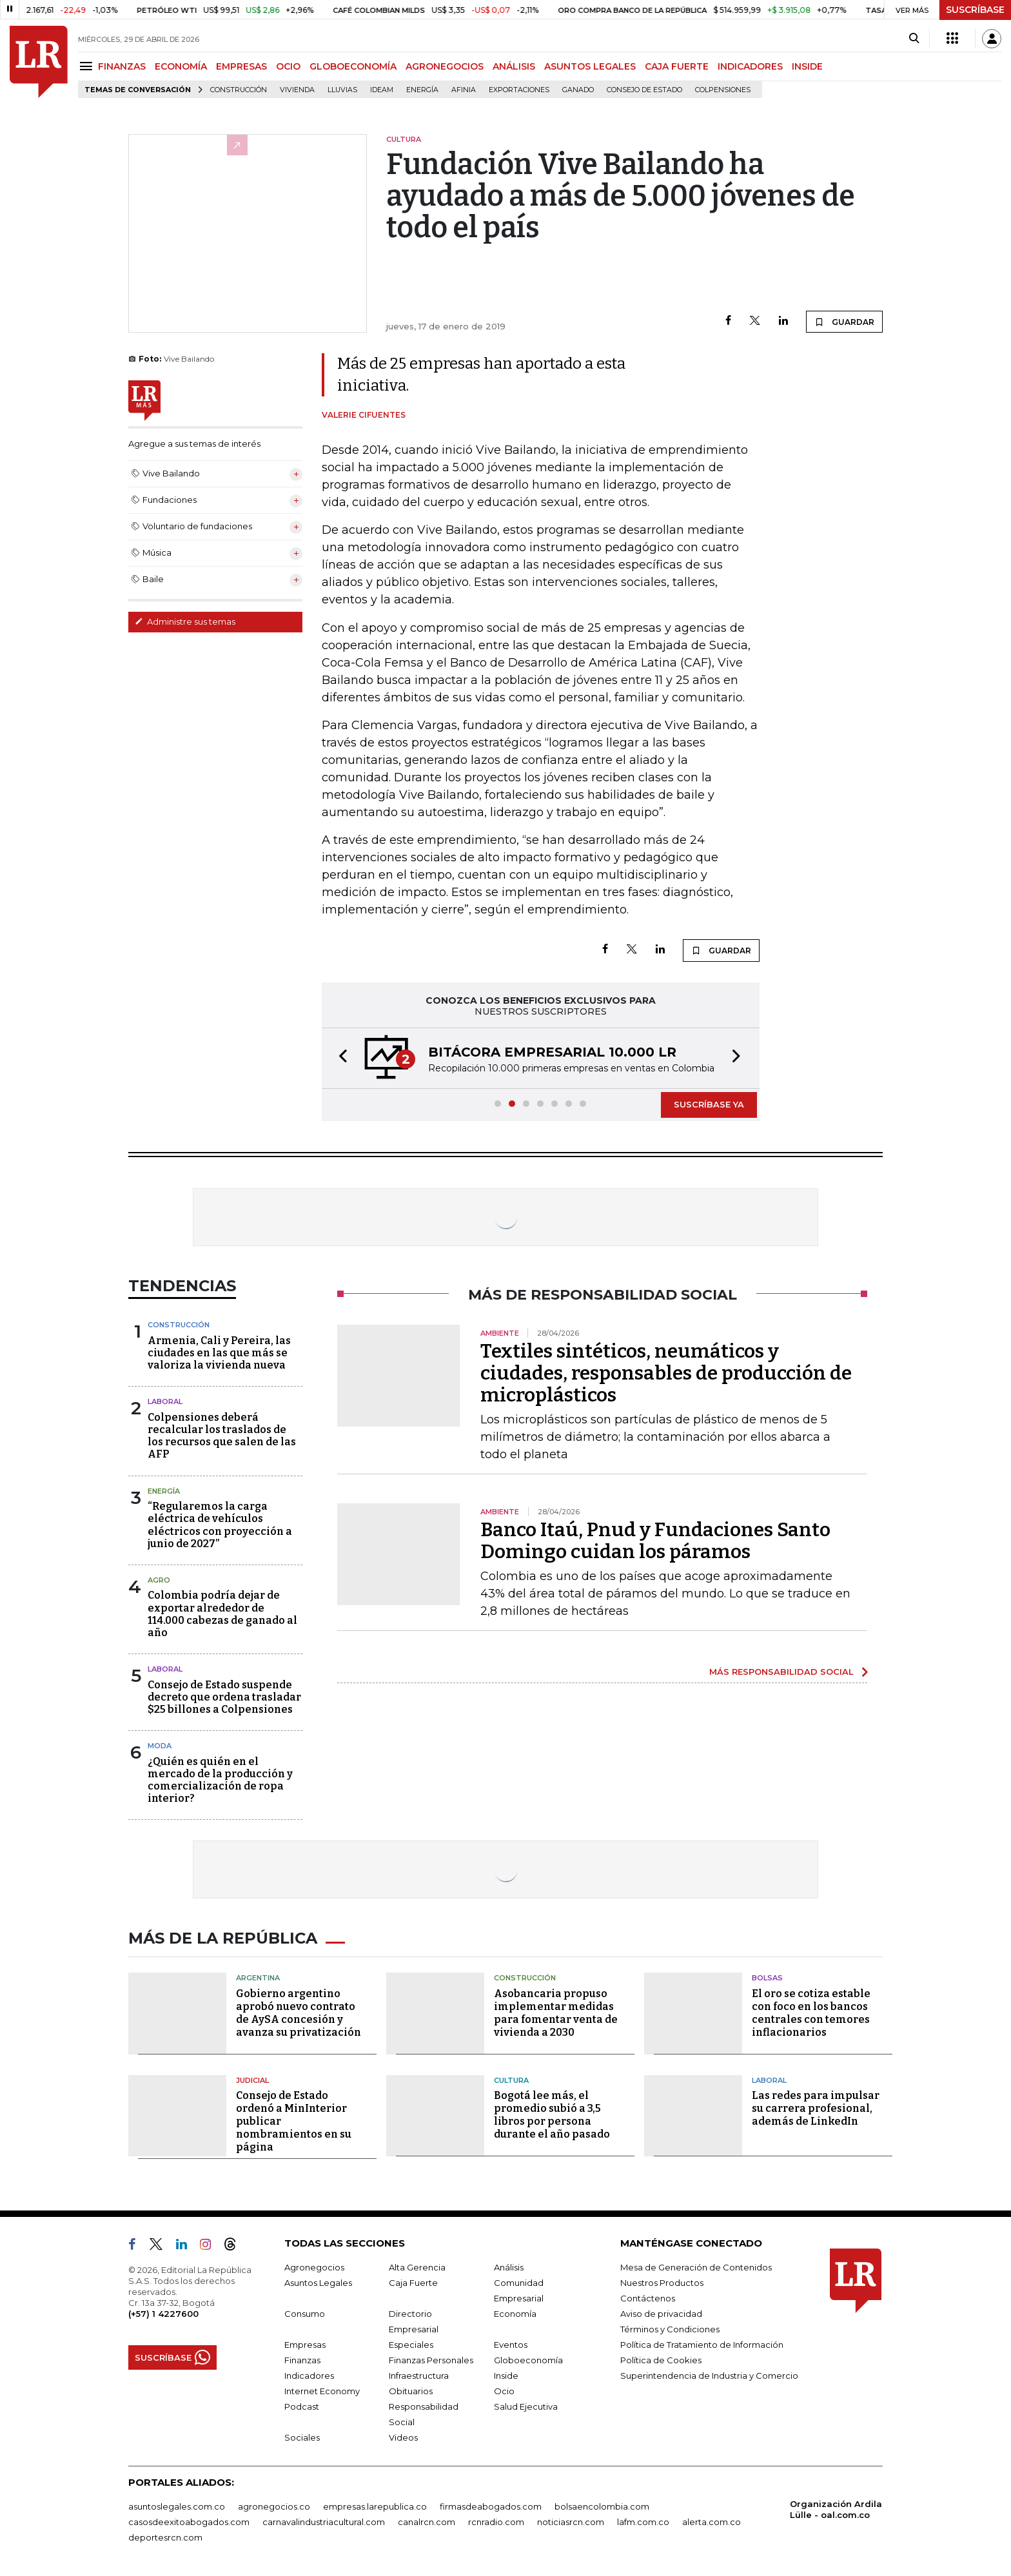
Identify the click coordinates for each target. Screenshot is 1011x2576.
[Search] (914, 38)
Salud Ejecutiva (526, 2406)
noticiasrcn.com (570, 2522)
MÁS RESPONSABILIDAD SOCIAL (781, 1671)
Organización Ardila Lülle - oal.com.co (836, 2509)
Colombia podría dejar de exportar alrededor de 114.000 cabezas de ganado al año (222, 1614)
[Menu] (88, 66)
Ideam (381, 90)
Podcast (301, 2406)
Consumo (304, 2313)
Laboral (165, 1401)
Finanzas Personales (431, 2360)
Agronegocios (314, 2267)
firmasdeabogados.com (491, 2506)
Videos (403, 2437)
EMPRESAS (241, 66)
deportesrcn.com (165, 2537)
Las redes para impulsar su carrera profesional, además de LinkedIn (815, 2108)
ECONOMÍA (181, 66)
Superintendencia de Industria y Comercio (709, 2375)
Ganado (578, 90)
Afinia (463, 90)
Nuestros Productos (661, 2283)
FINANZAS (122, 66)
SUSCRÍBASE (975, 9)
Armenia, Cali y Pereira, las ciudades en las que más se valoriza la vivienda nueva (219, 1352)
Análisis (509, 2267)
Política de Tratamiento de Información (701, 2344)
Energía (422, 90)
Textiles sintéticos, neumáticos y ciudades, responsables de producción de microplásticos (666, 1373)
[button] (339, 1058)
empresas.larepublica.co (375, 2506)
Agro (159, 1580)
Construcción (238, 90)
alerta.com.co (711, 2522)
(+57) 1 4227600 (163, 2313)
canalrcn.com (426, 2522)
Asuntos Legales (318, 2283)
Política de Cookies (661, 2360)
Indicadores (309, 2375)
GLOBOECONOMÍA (353, 66)
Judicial (252, 2080)
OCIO (288, 66)
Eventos (510, 2344)
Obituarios (411, 2391)
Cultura (511, 2080)
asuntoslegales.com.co (176, 2506)
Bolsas (767, 1977)
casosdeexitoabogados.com (189, 2522)
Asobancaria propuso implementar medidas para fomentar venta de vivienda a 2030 (556, 2012)
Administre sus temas (185, 621)
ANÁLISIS (514, 66)
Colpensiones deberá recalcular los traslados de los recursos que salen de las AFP (222, 1436)
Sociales (302, 2437)
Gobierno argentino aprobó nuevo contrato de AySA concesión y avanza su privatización (298, 2012)
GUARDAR (844, 322)
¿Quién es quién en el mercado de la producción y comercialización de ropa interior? (220, 1780)
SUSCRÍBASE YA (709, 1104)
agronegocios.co (274, 2506)
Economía (515, 2313)
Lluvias (342, 90)
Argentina (258, 1977)
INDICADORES (750, 66)
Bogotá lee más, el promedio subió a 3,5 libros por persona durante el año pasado (552, 2114)
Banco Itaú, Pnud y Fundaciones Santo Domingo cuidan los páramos (655, 1540)
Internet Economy (322, 2391)
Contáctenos (647, 2298)
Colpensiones (723, 90)
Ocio (504, 2391)
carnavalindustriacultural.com (323, 2522)
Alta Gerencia (417, 2267)
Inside (506, 2375)
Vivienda (297, 90)
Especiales (411, 2344)
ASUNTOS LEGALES (590, 66)
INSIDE (807, 66)
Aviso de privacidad (661, 2313)
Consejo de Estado (644, 90)
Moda (160, 1745)
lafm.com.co (643, 2522)
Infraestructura (419, 2375)
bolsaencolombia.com (602, 2506)
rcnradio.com (496, 2522)
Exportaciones (519, 90)
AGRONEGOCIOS (445, 66)
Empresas (305, 2344)
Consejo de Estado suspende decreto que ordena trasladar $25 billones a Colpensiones (224, 1697)
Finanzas (302, 2360)
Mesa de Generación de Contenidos (696, 2267)
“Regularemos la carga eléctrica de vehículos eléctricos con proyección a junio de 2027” (220, 1525)
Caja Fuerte (413, 2283)
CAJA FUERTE (677, 66)
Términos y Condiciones (670, 2329)
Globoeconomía (528, 2360)
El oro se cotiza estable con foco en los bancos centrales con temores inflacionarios (811, 2012)
